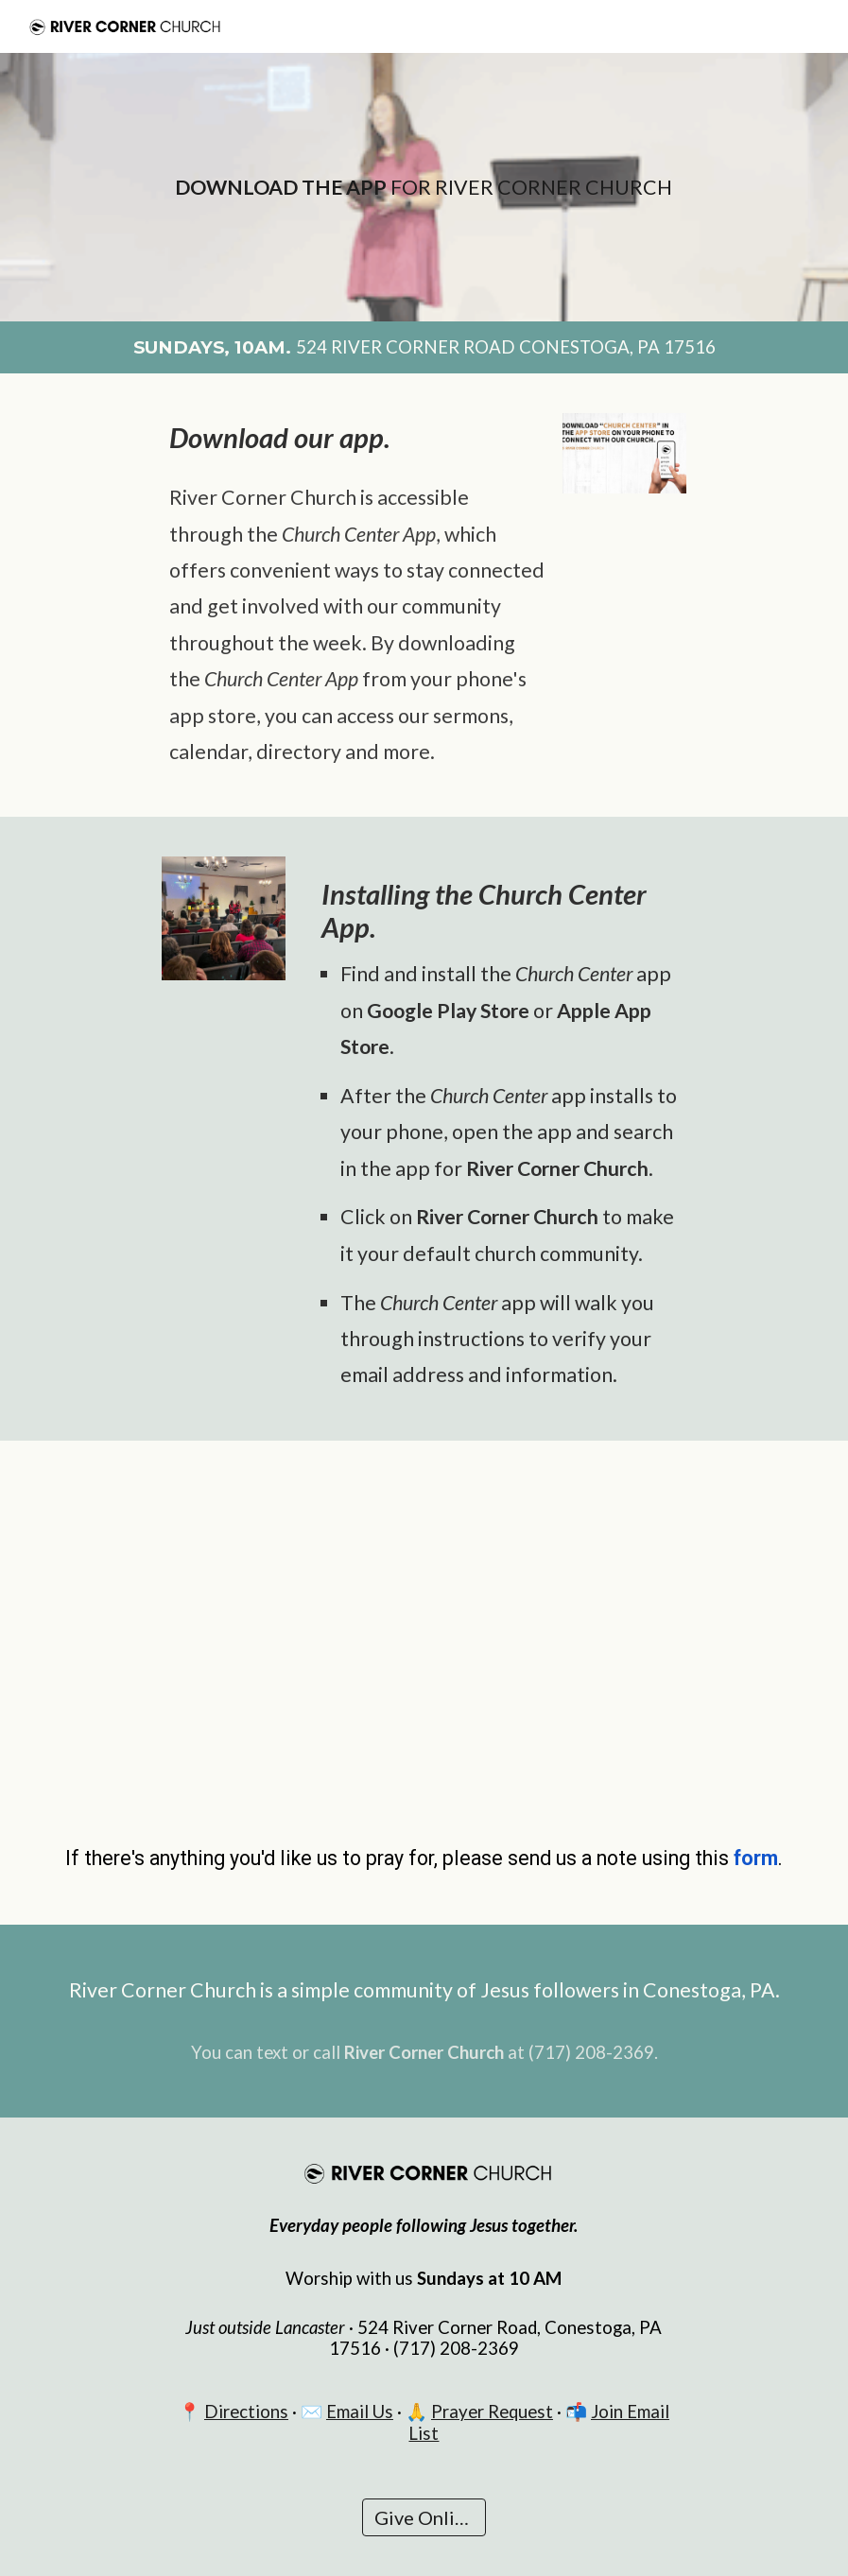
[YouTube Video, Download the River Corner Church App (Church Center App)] (424, 1633)
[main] (424, 187)
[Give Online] (424, 2517)
